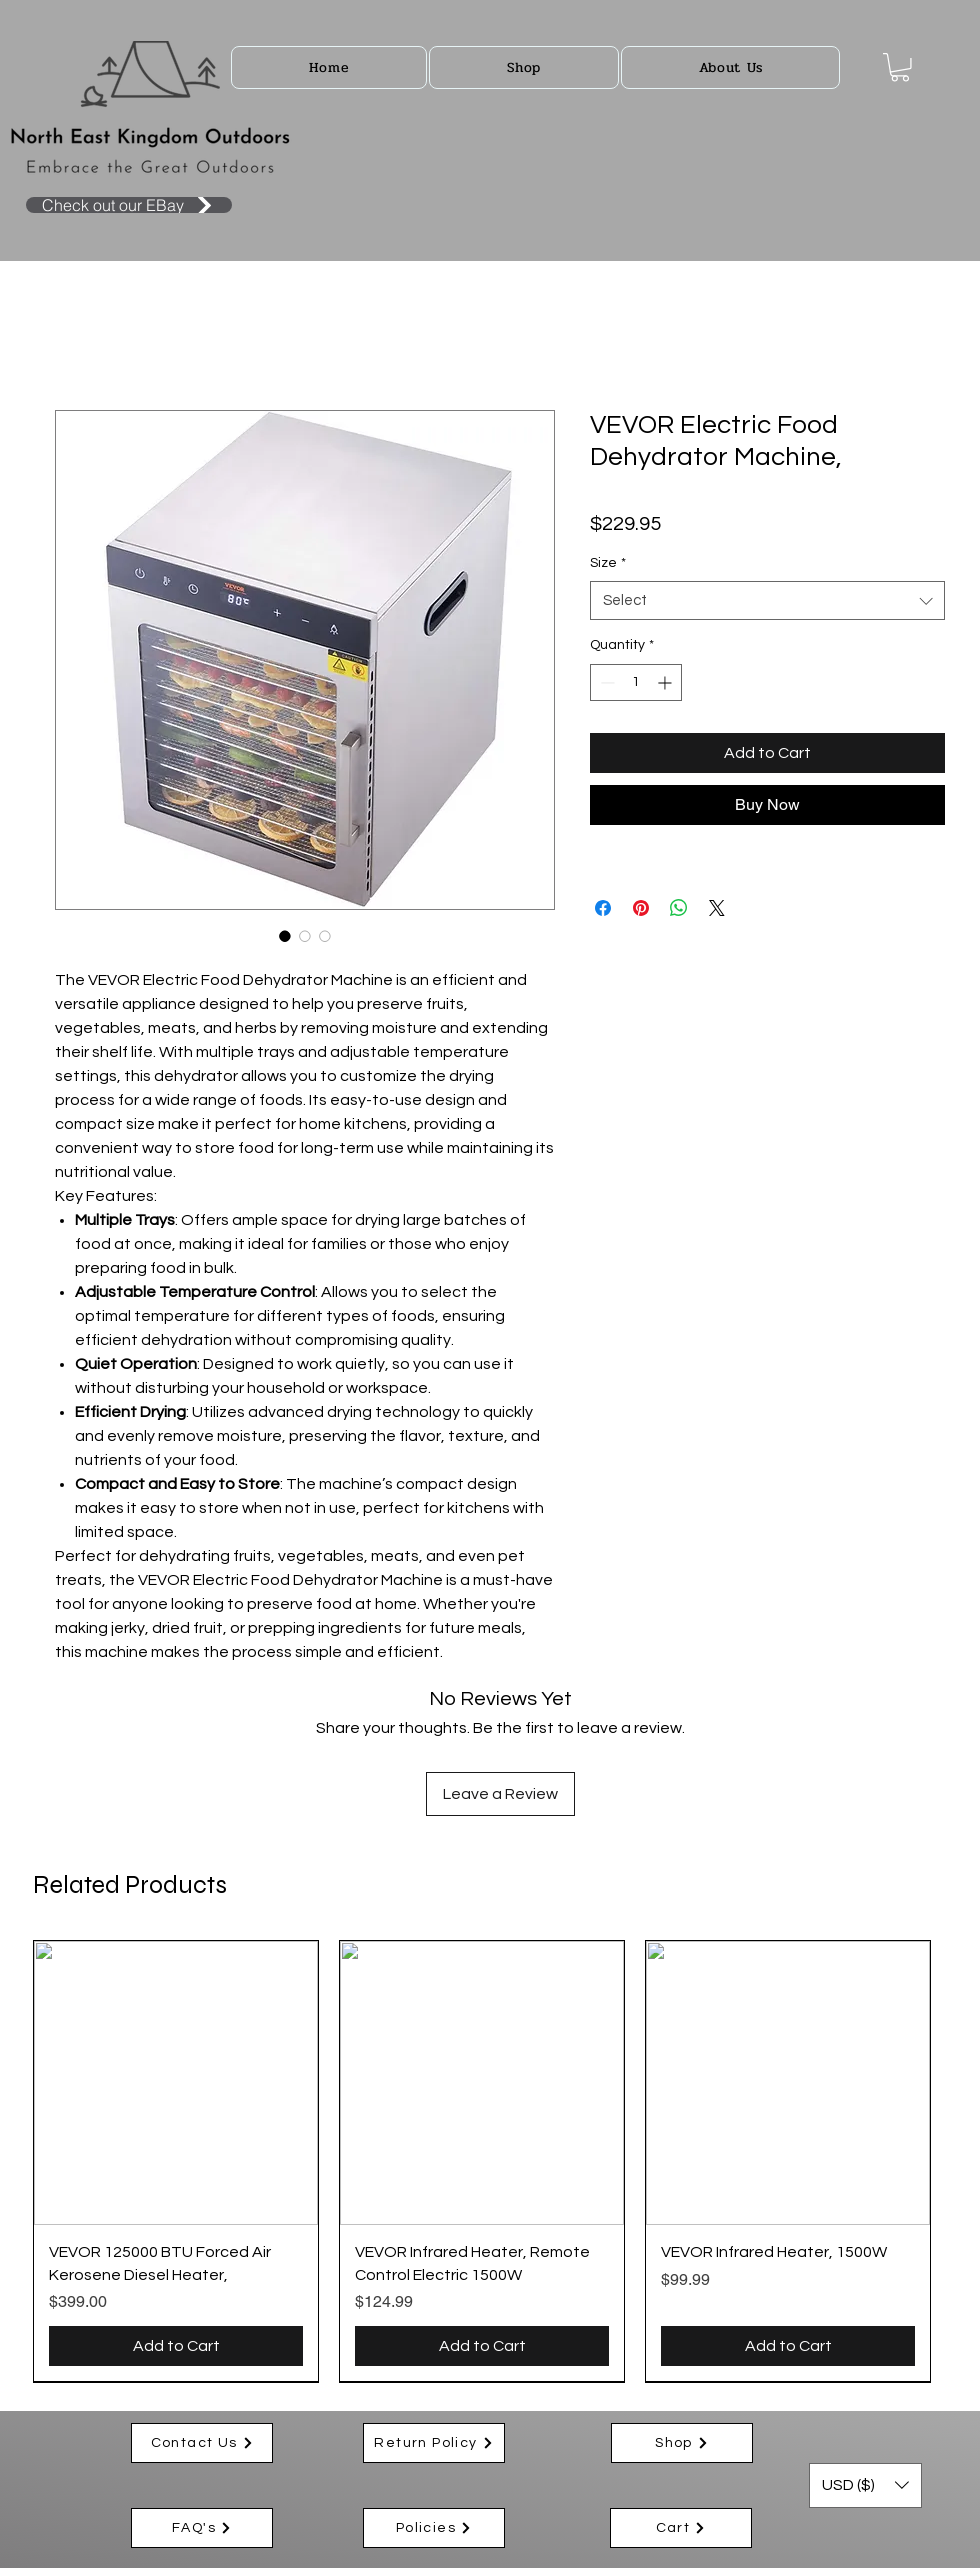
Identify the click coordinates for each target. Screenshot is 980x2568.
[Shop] (682, 2443)
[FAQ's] (202, 2528)
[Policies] (434, 2528)
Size (608, 563)
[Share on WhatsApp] (679, 908)
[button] (523, 67)
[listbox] (865, 2485)
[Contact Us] (202, 2443)
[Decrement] (605, 682)
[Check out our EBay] (129, 205)
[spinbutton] (636, 682)
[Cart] (681, 2528)
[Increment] (666, 682)
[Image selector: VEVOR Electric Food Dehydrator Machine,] (285, 936)
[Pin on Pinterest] (641, 908)
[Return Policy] (434, 2443)
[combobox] (767, 600)
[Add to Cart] (176, 2346)
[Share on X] (717, 908)
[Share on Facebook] (603, 908)
